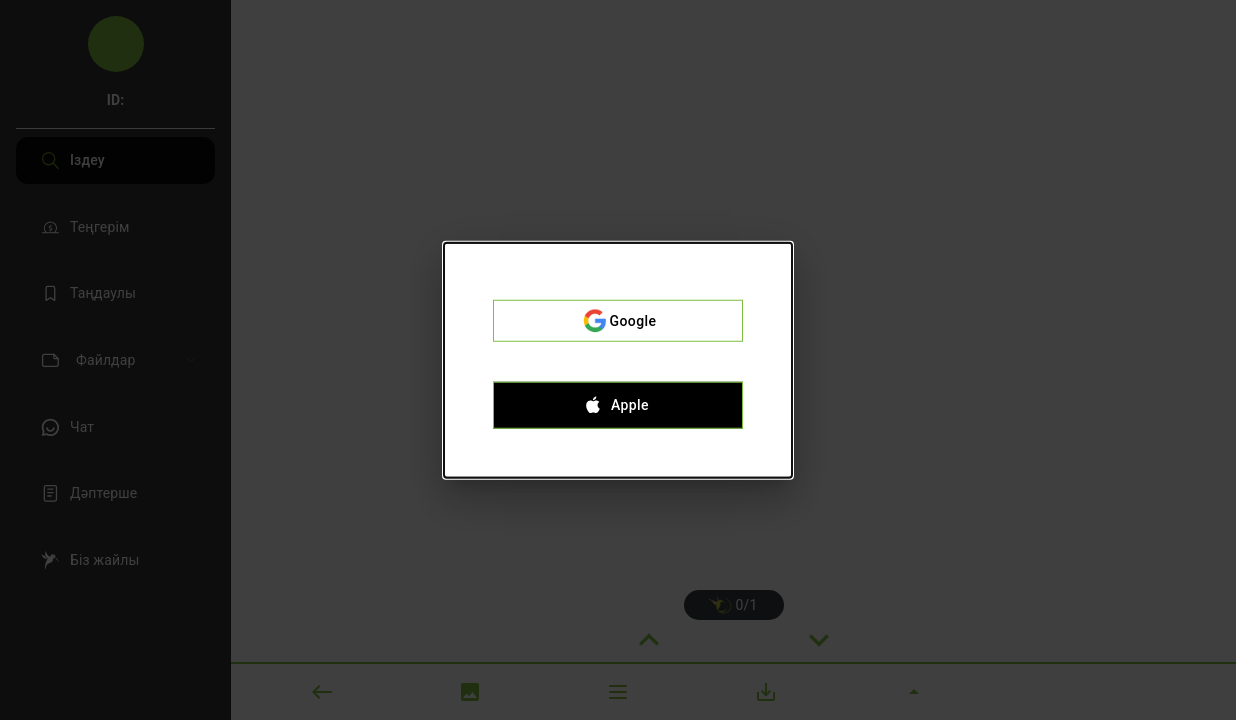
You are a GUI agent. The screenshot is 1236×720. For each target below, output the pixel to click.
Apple (618, 405)
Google (618, 321)
